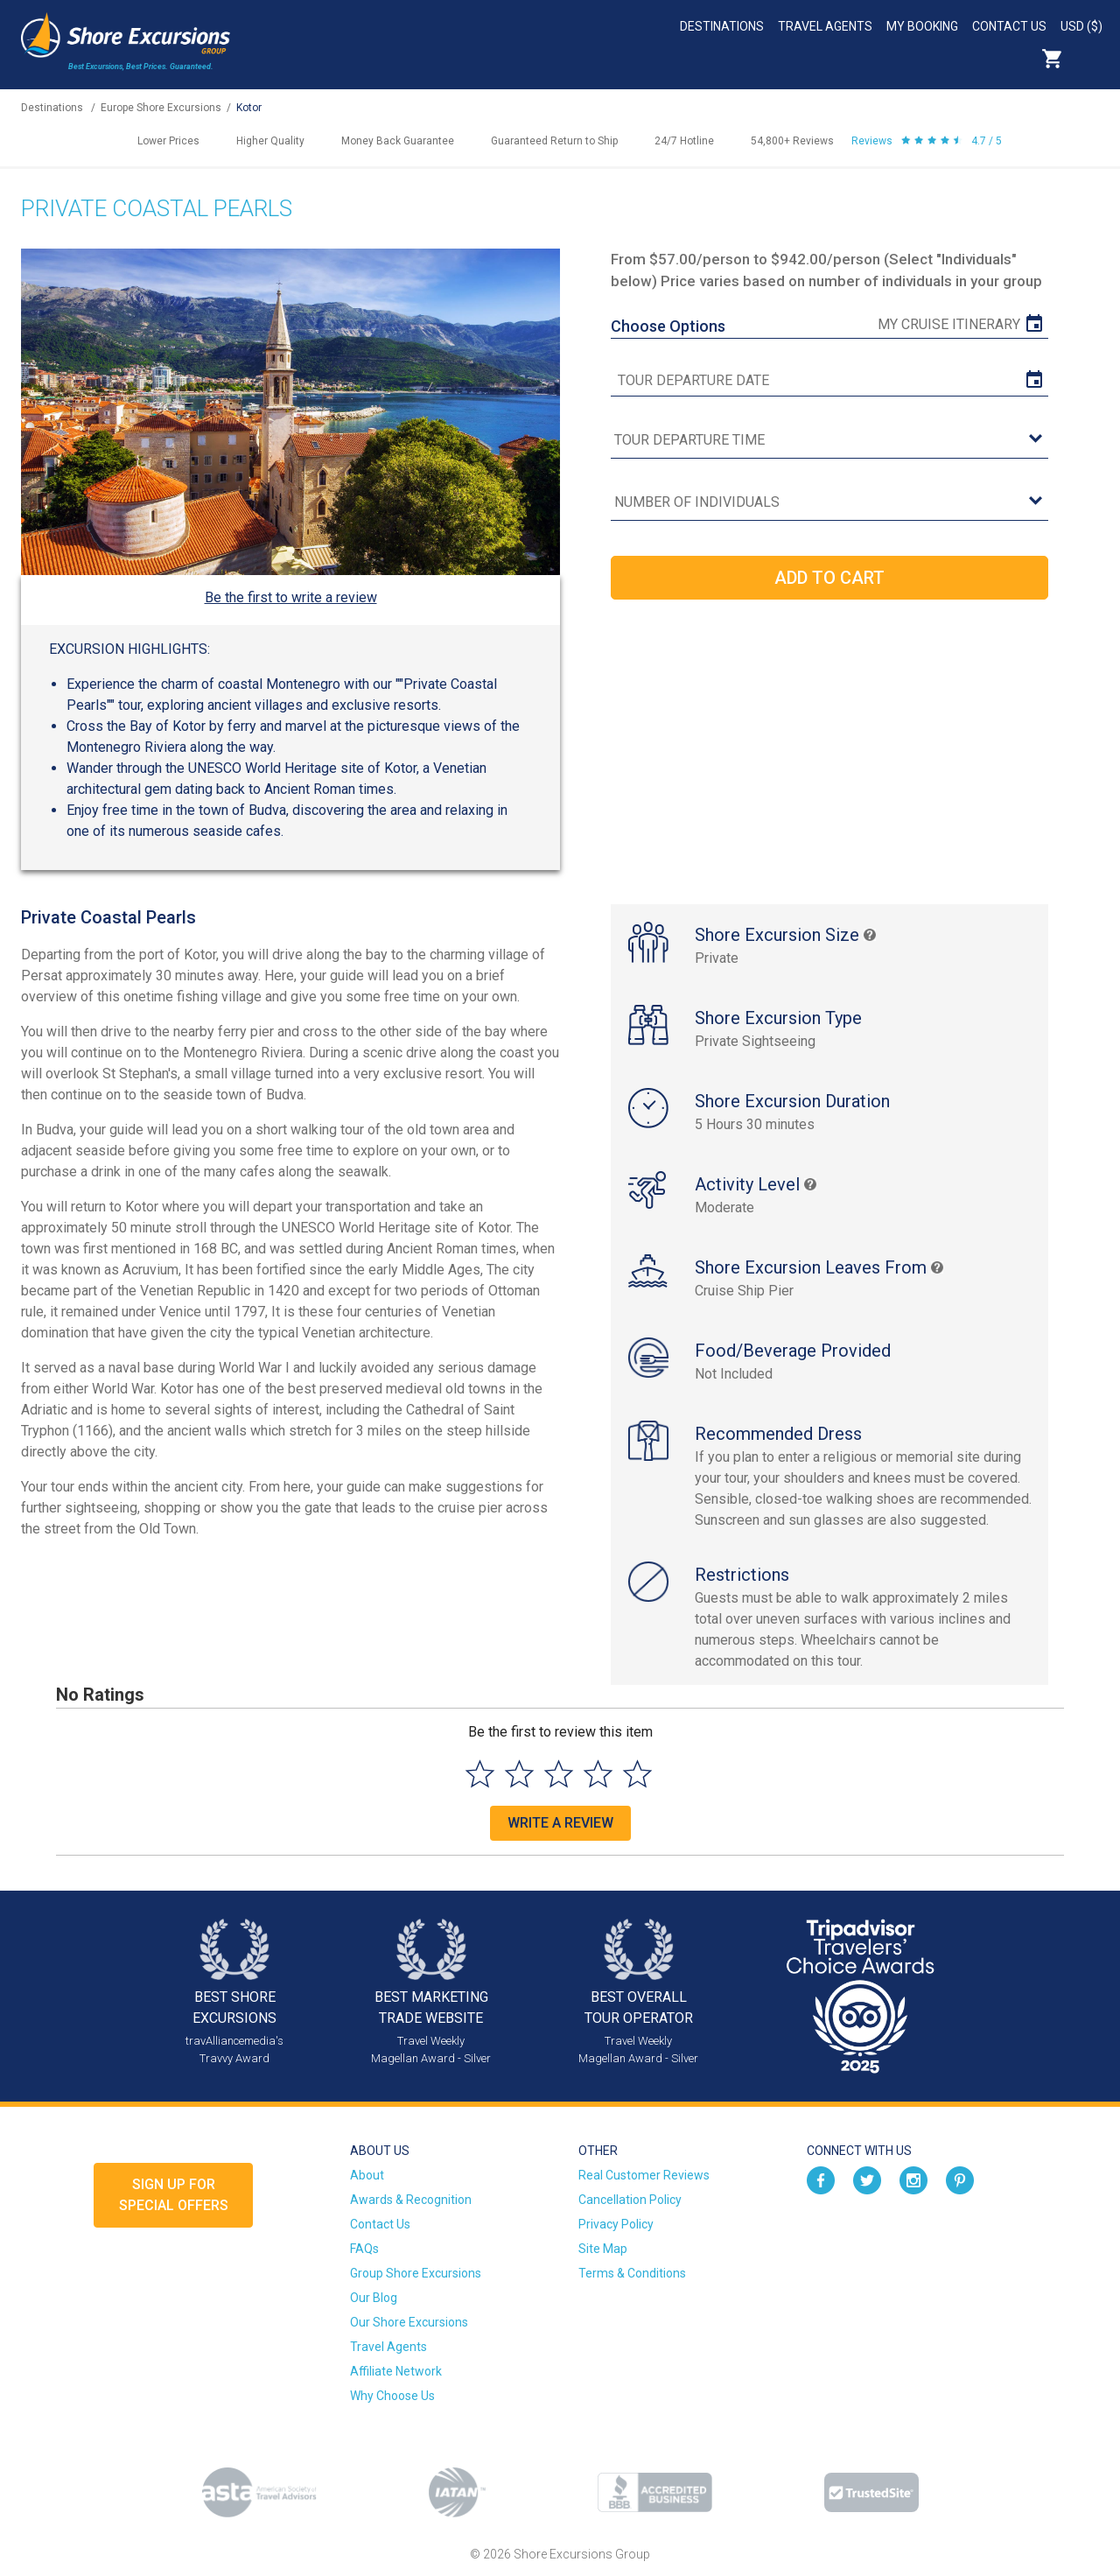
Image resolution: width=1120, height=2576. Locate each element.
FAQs (364, 2249)
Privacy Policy (616, 2224)
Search (1090, 58)
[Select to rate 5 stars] (637, 1774)
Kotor (249, 108)
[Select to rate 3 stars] (559, 1774)
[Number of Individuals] (829, 503)
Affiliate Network (396, 2371)
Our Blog (373, 2298)
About (367, 2175)
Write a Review (560, 1822)
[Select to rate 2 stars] (519, 1774)
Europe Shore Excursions (161, 108)
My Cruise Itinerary (949, 324)
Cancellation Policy (630, 2200)
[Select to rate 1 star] (480, 1774)
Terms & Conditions (632, 2273)
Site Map (602, 2249)
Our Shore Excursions (409, 2322)
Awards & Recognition (411, 2200)
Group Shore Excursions (415, 2273)
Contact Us (1009, 26)
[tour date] (829, 381)
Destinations (722, 26)
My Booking (922, 26)
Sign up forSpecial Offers (173, 2195)
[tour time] (829, 441)
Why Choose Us (392, 2396)
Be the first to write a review (291, 597)
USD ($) (1081, 26)
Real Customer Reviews (644, 2175)
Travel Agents (825, 26)
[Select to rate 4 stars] (598, 1774)
